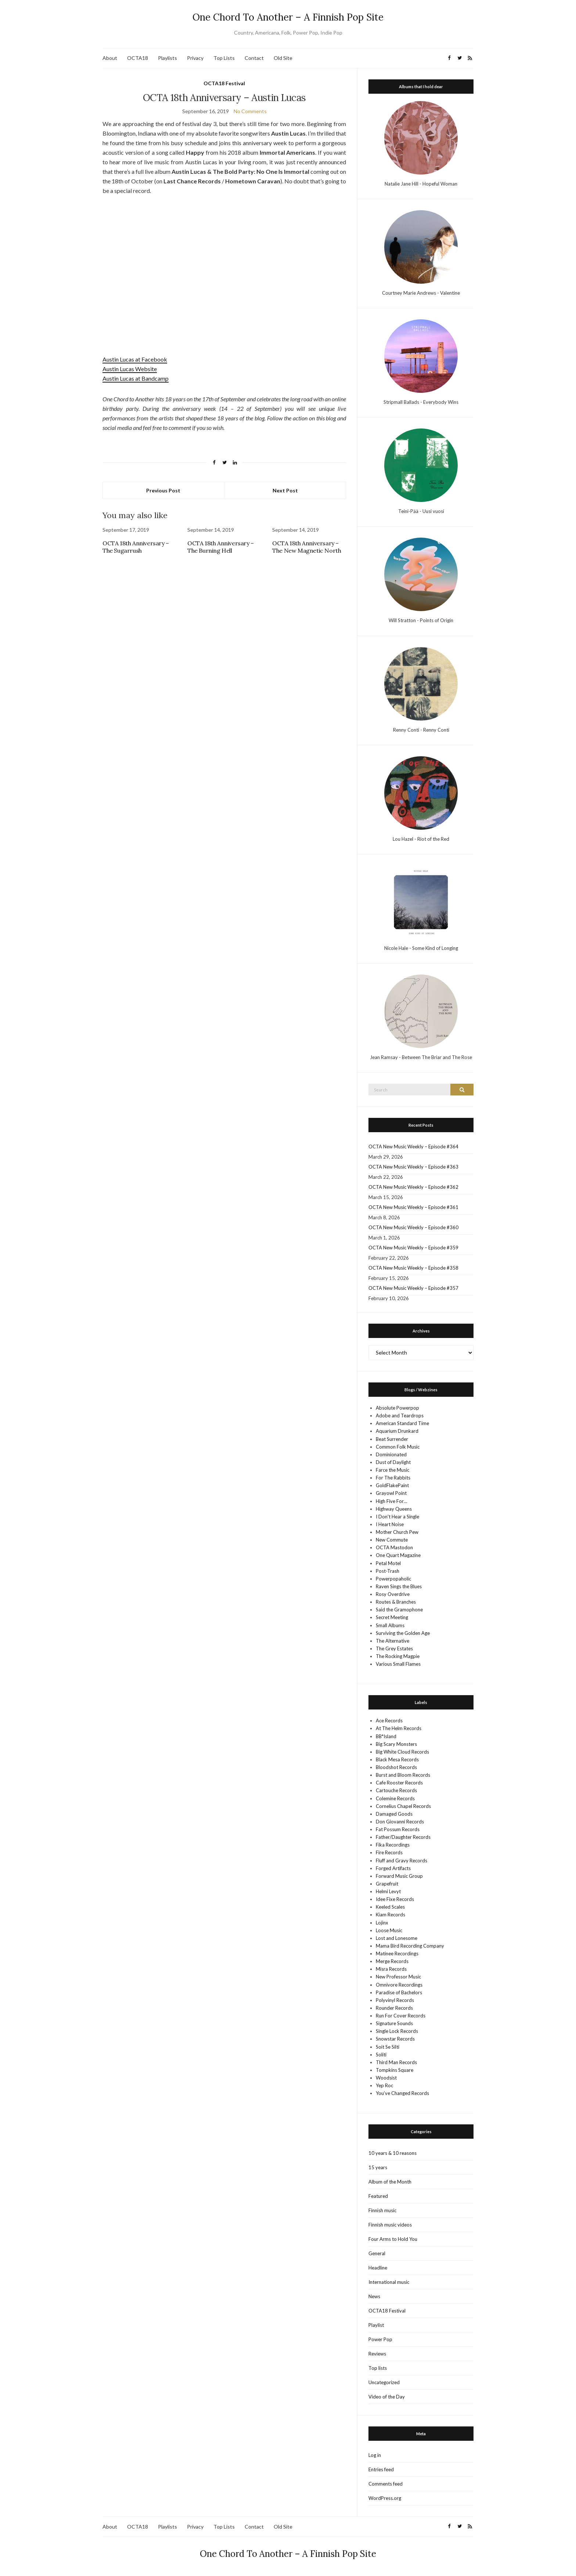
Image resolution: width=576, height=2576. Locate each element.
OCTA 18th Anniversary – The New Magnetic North (306, 546)
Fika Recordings (393, 1845)
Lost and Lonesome (396, 1938)
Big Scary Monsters (396, 1744)
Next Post (285, 490)
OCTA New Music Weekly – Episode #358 (413, 1268)
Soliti (381, 2054)
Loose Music (389, 1930)
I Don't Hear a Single (397, 1517)
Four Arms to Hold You (392, 2239)
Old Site (283, 58)
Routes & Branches (396, 1602)
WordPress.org (384, 2498)
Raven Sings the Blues (399, 1586)
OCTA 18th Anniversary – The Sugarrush (135, 546)
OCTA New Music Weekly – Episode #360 (413, 1227)
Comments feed (385, 2484)
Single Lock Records (397, 2031)
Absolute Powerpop (397, 1408)
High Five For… (391, 1501)
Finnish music (382, 2210)
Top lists (377, 2368)
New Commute (392, 1540)
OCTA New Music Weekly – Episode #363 (413, 1167)
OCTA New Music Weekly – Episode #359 (413, 1248)
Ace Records (389, 1720)
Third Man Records (396, 2062)
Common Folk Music (398, 1447)
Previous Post (163, 490)
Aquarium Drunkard (397, 1431)
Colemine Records (395, 1798)
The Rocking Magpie (398, 1656)
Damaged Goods (394, 1814)
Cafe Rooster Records (399, 1783)
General (376, 2253)
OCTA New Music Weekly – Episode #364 (413, 1146)
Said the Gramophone (399, 1609)
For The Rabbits (393, 1478)
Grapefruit (387, 1884)
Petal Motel (388, 1563)
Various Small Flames (398, 1664)
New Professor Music (398, 1977)
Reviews (377, 2354)
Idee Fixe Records (395, 1899)
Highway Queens (394, 1509)
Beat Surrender (392, 1439)
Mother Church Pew (397, 1532)
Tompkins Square (394, 2070)
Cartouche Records (396, 1790)
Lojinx (382, 1923)
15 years (377, 2167)
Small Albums (390, 1625)
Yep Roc (384, 2085)
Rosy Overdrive (393, 1594)
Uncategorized (384, 2382)
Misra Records (391, 1969)
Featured (378, 2196)
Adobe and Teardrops (400, 1415)
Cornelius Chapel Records (403, 1806)
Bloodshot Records (396, 1767)
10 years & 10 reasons (392, 2153)
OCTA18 (137, 58)
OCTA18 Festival (224, 83)
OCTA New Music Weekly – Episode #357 (413, 1288)
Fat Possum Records (398, 1829)
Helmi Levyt (388, 1891)
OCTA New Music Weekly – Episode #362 (413, 1187)
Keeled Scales (390, 1907)
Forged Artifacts (393, 1868)
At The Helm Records (398, 1728)
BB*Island (386, 1736)
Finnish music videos (390, 2225)
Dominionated (391, 1454)
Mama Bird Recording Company (410, 1946)
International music (388, 2282)
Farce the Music (392, 1470)
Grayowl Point (391, 1493)
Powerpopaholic (393, 1579)
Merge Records (392, 1961)
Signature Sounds (394, 2023)
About (109, 58)
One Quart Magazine (398, 1555)
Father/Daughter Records (403, 1837)
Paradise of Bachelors (399, 1992)
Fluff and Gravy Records (401, 1860)
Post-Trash (387, 1571)
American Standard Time (402, 1423)
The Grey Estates (394, 1648)
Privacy (195, 58)
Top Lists (224, 58)
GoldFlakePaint (392, 1485)
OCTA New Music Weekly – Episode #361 (413, 1207)
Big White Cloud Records (402, 1752)
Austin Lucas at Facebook (134, 359)
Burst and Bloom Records (403, 1775)
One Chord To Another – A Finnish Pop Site (288, 17)
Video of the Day (386, 2397)
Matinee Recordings (397, 1953)
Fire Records (389, 1852)
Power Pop (380, 2339)
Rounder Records (394, 2008)
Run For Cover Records (400, 2016)
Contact (254, 58)
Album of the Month (389, 2182)
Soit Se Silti (387, 2047)
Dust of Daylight (393, 1462)
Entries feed (381, 2469)
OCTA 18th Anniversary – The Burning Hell (220, 546)
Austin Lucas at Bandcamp (135, 378)
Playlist (376, 2325)
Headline (377, 2268)
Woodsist (386, 2078)
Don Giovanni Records (400, 1822)
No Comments (250, 111)
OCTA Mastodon (394, 1547)
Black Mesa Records (397, 1759)
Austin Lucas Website (129, 368)
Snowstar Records (395, 2039)
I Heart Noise (390, 1524)
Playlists (167, 58)
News (374, 2296)
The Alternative (392, 1641)
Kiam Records (390, 1914)
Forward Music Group (399, 1876)
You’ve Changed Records (402, 2093)
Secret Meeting (392, 1617)
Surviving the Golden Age (403, 1633)
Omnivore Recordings (399, 1985)
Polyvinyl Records (395, 2000)
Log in (374, 2455)
